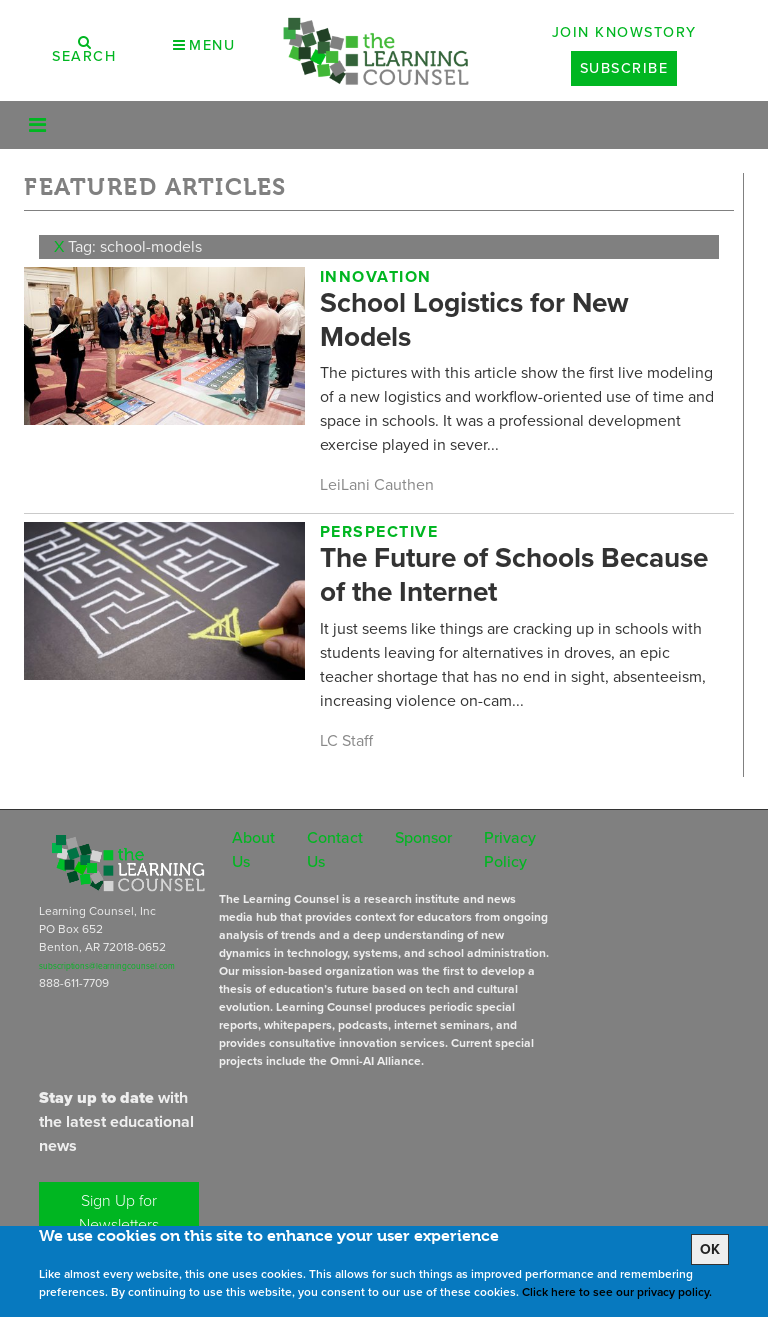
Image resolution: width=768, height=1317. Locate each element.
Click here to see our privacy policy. (617, 1292)
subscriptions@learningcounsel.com (107, 966)
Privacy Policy (510, 849)
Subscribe (624, 68)
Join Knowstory (624, 32)
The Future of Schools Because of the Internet (514, 574)
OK (710, 1249)
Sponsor (423, 837)
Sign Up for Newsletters (119, 1212)
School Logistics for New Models (474, 319)
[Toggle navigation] (37, 125)
